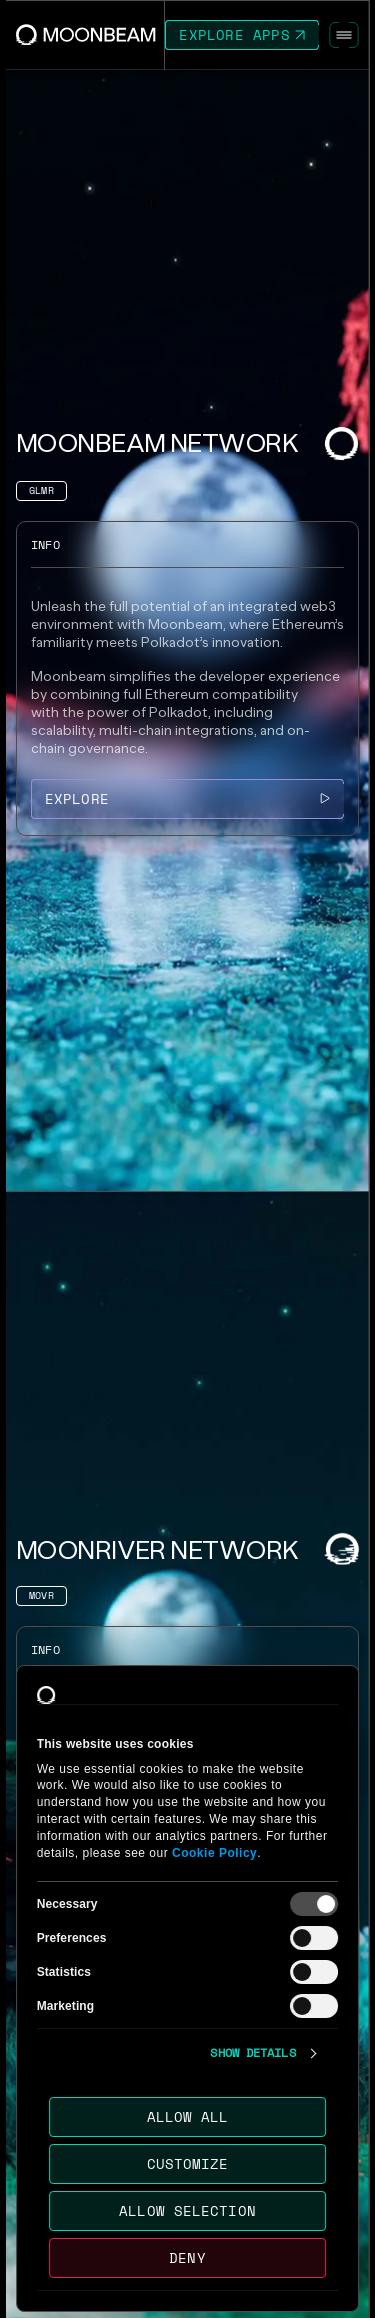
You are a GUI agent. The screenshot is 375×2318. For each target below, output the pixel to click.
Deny (187, 2257)
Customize (188, 2163)
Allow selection (187, 2210)
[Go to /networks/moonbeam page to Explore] (188, 799)
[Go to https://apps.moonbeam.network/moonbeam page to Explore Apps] (242, 35)
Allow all (188, 2116)
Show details (252, 2053)
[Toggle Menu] (344, 35)
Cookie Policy (214, 1853)
